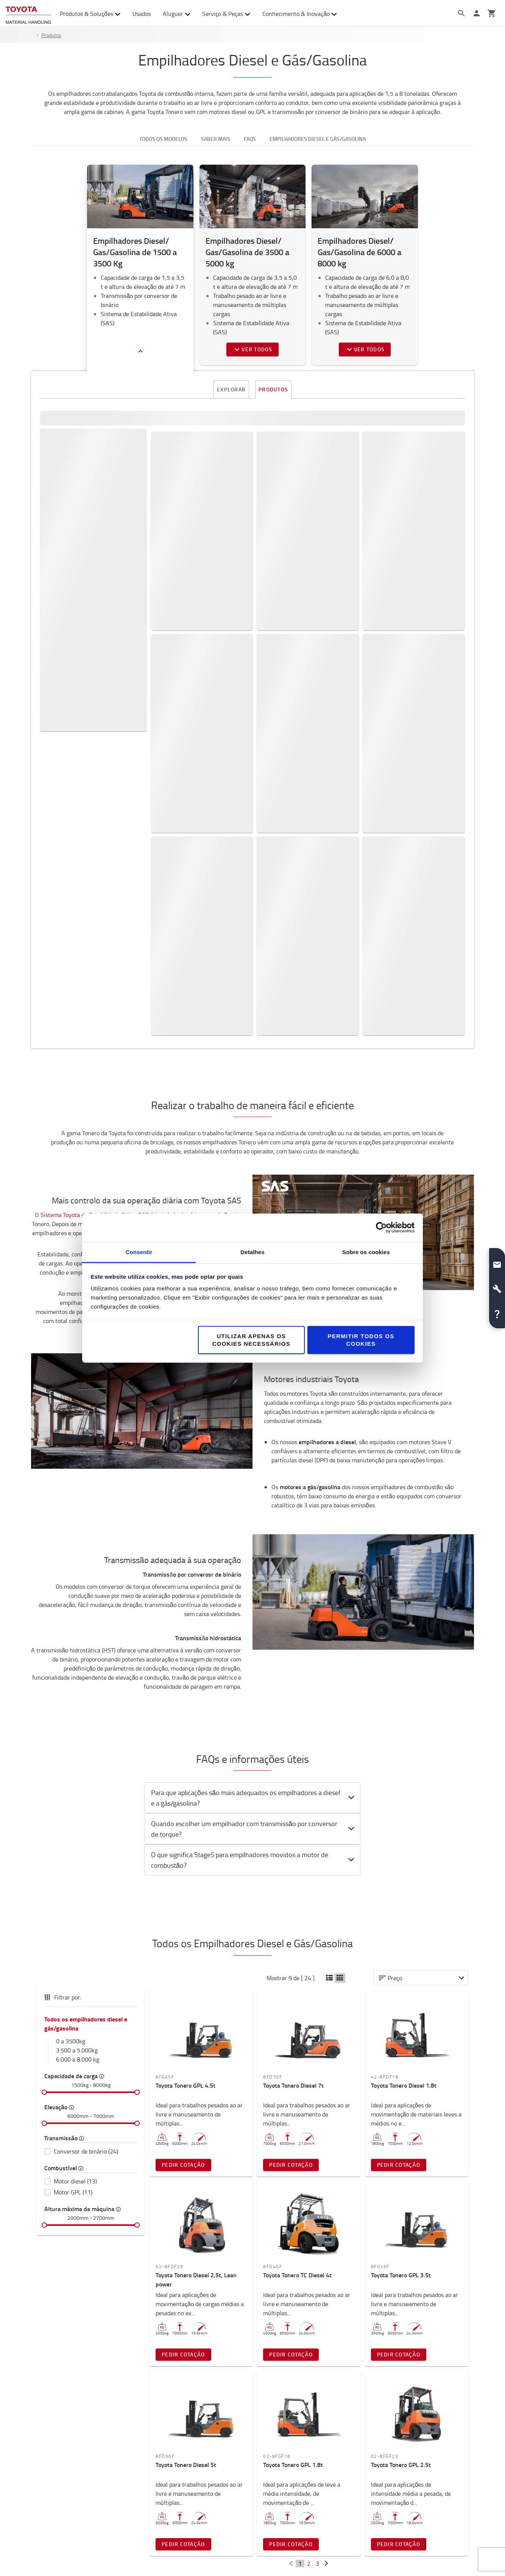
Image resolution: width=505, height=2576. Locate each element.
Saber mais (215, 138)
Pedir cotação (431, 496)
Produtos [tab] (273, 389)
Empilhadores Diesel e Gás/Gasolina (318, 138)
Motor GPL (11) (73, 1856)
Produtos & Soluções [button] (90, 13)
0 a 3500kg (70, 1705)
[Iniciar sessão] (476, 13)
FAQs (376, 2505)
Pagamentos (387, 2471)
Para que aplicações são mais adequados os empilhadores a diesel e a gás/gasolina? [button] (253, 1462)
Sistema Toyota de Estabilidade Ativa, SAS (95, 879)
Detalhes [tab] (252, 1251)
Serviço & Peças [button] (226, 13)
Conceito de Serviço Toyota (186, 2482)
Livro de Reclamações (400, 2516)
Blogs (266, 2471)
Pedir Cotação (183, 1829)
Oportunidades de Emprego (76, 2460)
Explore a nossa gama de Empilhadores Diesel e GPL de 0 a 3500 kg (106, 489)
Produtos (51, 35)
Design (46, 2505)
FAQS (250, 138)
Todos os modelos (163, 138)
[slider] (44, 1756)
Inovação (161, 2471)
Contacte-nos (371, 2322)
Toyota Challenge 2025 (69, 2471)
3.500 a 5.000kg (77, 1714)
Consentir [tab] (139, 1251)
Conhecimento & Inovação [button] (299, 13)
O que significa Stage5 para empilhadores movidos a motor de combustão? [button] (253, 1524)
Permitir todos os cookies (360, 1339)
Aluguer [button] (176, 13)
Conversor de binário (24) (86, 1815)
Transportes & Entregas (402, 2460)
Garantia (381, 2482)
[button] (497, 1261)
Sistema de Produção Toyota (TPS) (197, 2448)
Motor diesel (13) (75, 1845)
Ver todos (252, 349)
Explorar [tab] (231, 389)
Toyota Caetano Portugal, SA (77, 2448)
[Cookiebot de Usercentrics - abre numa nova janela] (381, 1227)
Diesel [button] (106, 429)
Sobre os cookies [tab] (366, 1251)
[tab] (252, 1461)
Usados (141, 13)
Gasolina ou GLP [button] (106, 452)
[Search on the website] (461, 13)
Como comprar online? (401, 2494)
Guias (266, 2448)
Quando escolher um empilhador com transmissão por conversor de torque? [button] (253, 1493)
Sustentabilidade (172, 2460)
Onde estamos (57, 2482)
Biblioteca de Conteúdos (293, 2460)
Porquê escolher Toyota (70, 2494)
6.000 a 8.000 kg (77, 1723)
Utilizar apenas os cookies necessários (251, 1339)
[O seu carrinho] (491, 13)
